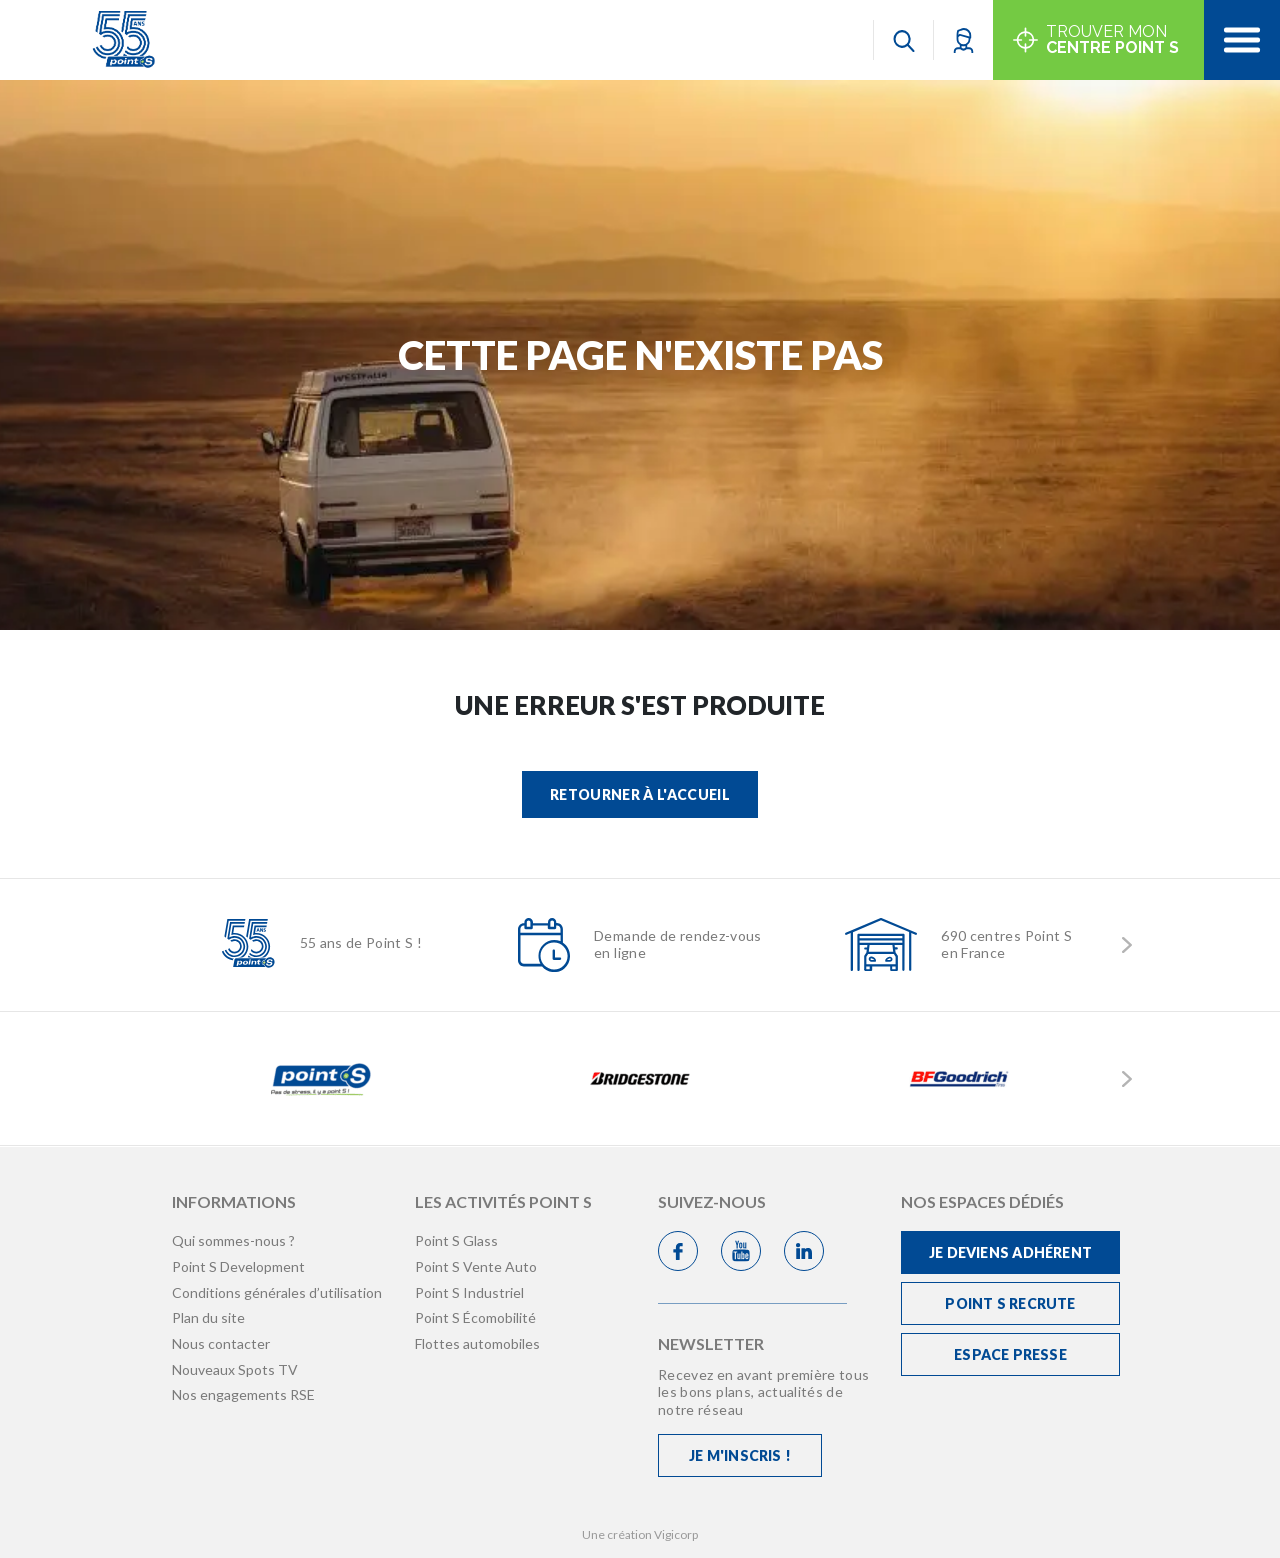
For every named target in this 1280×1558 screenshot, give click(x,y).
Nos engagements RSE (243, 1394)
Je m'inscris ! (740, 1455)
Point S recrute (1010, 1303)
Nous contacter (221, 1343)
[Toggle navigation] (1242, 40)
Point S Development (238, 1266)
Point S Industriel (469, 1292)
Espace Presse (1010, 1354)
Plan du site (208, 1317)
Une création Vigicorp (640, 1534)
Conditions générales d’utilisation (277, 1292)
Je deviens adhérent (1010, 1252)
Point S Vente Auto (476, 1266)
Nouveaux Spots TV (235, 1369)
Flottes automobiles (477, 1343)
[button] (963, 39)
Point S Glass (456, 1240)
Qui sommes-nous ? (233, 1240)
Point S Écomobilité (475, 1317)
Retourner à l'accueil (640, 794)
